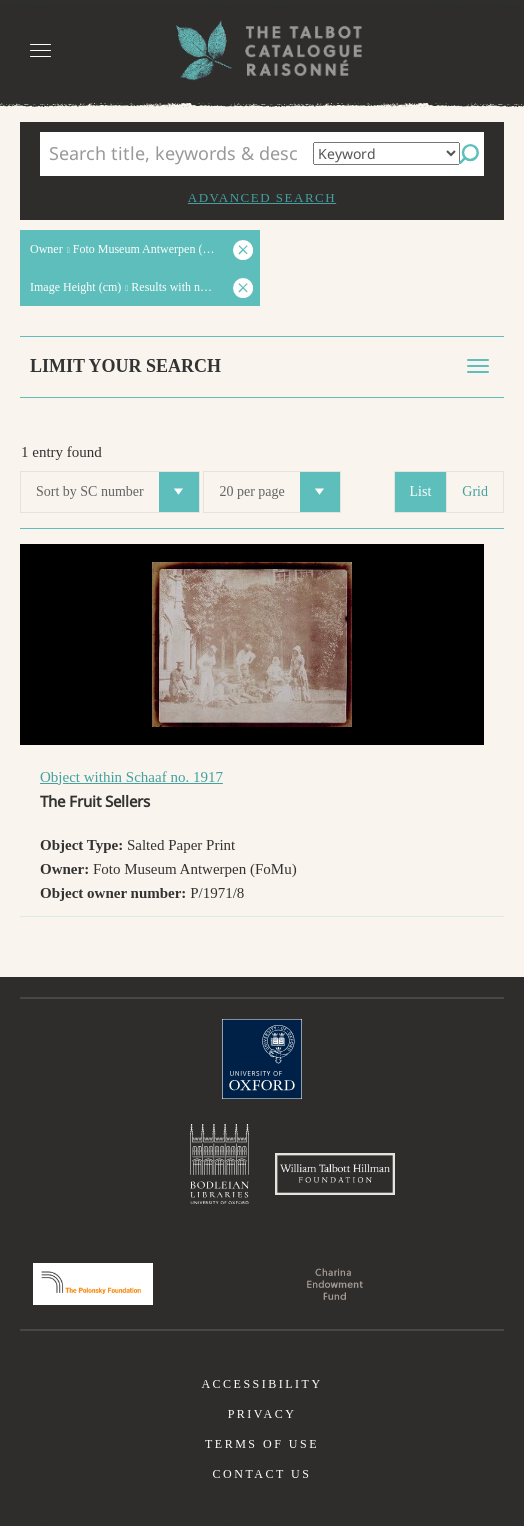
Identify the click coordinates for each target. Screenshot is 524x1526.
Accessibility (261, 1384)
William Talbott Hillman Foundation (335, 1174)
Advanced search (262, 197)
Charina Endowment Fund (335, 1284)
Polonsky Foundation (93, 1284)
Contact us (262, 1474)
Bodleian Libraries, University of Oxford (219, 1164)
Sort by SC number (117, 492)
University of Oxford (262, 1059)
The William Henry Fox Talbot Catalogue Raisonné (262, 50)
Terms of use (262, 1444)
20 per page (279, 492)
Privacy (262, 1414)
